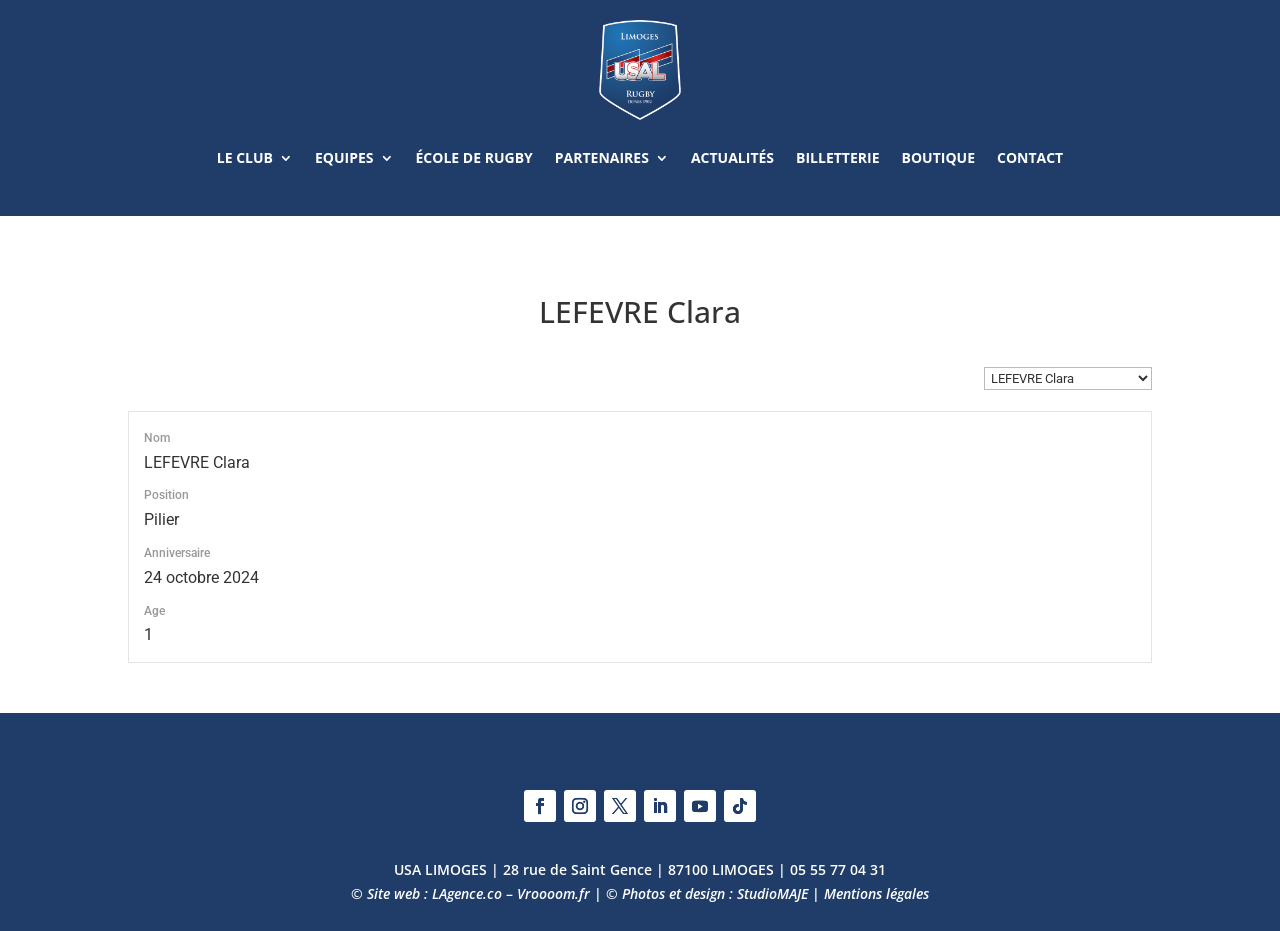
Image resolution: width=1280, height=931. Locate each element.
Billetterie (837, 157)
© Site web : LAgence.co (426, 893)
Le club (245, 157)
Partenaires (602, 157)
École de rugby (474, 157)
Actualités (732, 157)
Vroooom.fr (553, 893)
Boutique (938, 157)
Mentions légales (876, 893)
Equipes (344, 157)
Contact (1030, 157)
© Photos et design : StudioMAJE (707, 893)
